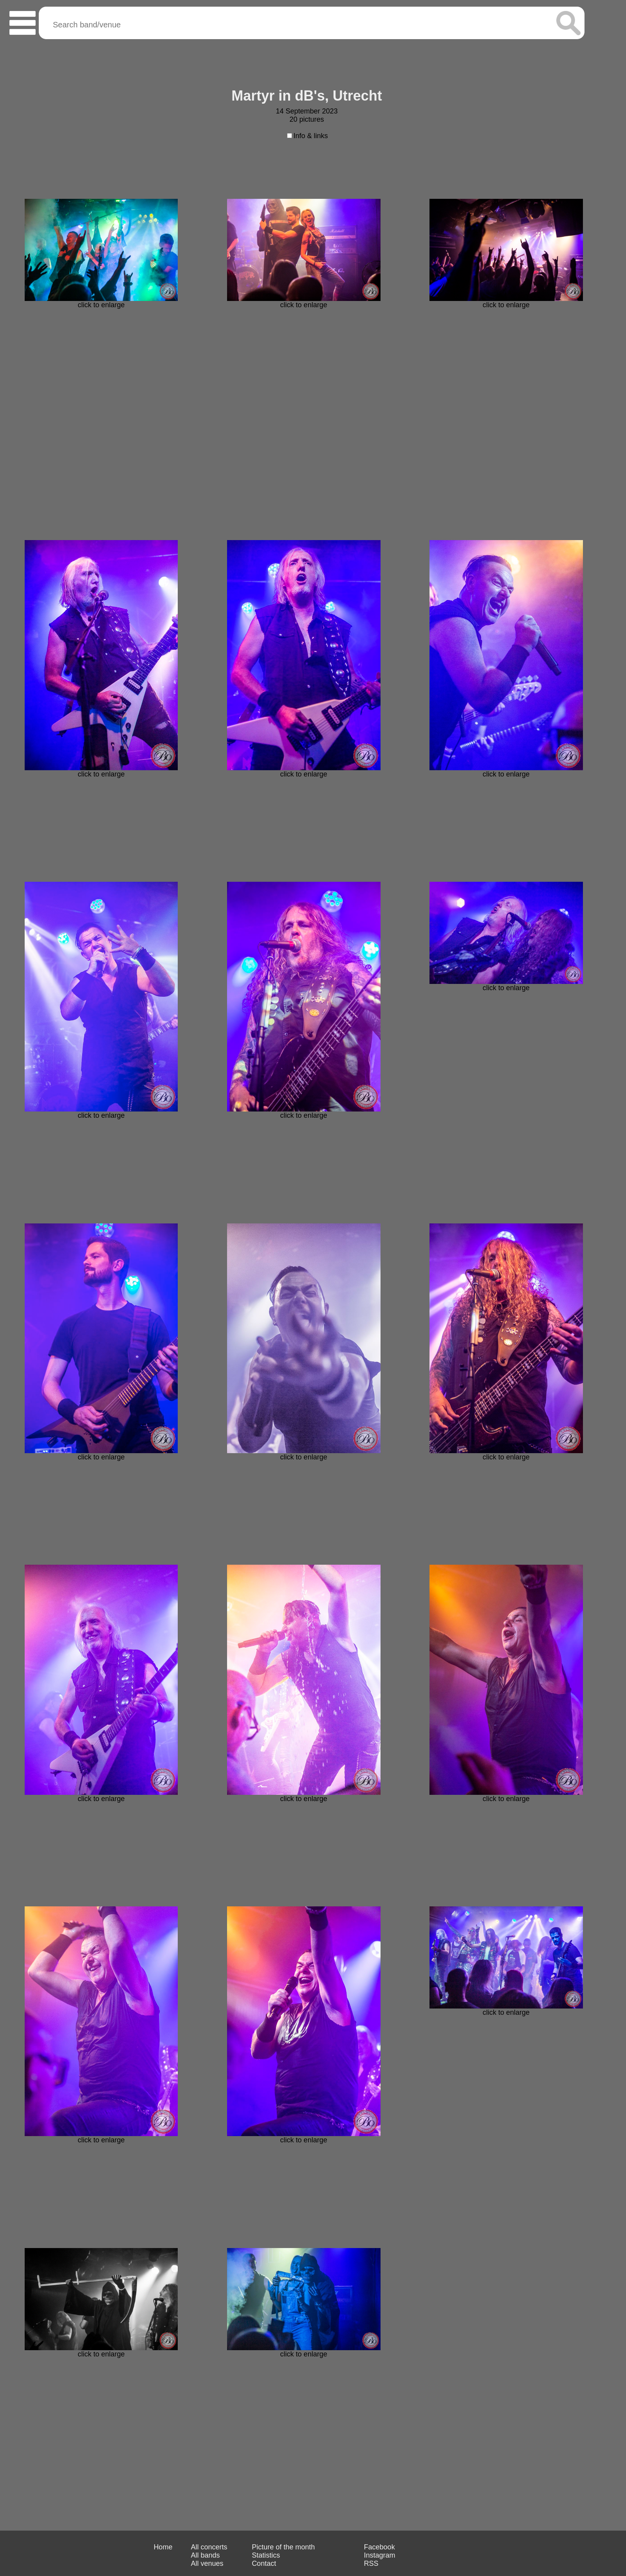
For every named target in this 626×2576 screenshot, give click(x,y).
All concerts (209, 2547)
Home (162, 2547)
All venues (207, 2563)
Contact (264, 2563)
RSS (371, 2563)
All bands (205, 2555)
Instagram (379, 2555)
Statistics (266, 2555)
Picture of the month (283, 2547)
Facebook (379, 2547)
